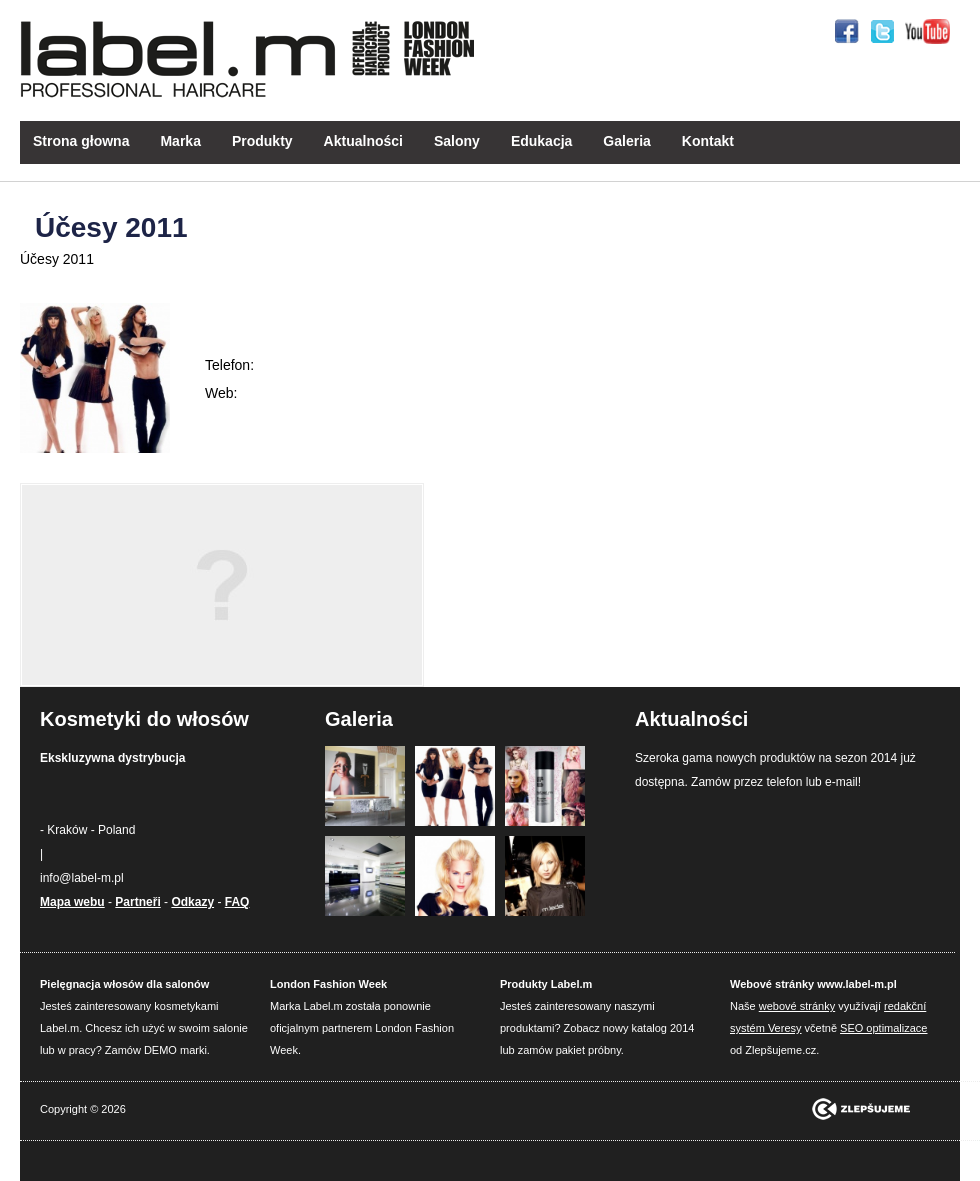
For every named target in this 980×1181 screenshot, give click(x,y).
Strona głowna (81, 141)
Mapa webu (72, 902)
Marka (180, 141)
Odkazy (192, 902)
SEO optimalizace (883, 1028)
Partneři (137, 902)
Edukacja (541, 141)
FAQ (237, 902)
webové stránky (797, 1006)
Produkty (262, 141)
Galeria (626, 141)
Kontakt (708, 141)
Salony (457, 141)
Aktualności (363, 141)
